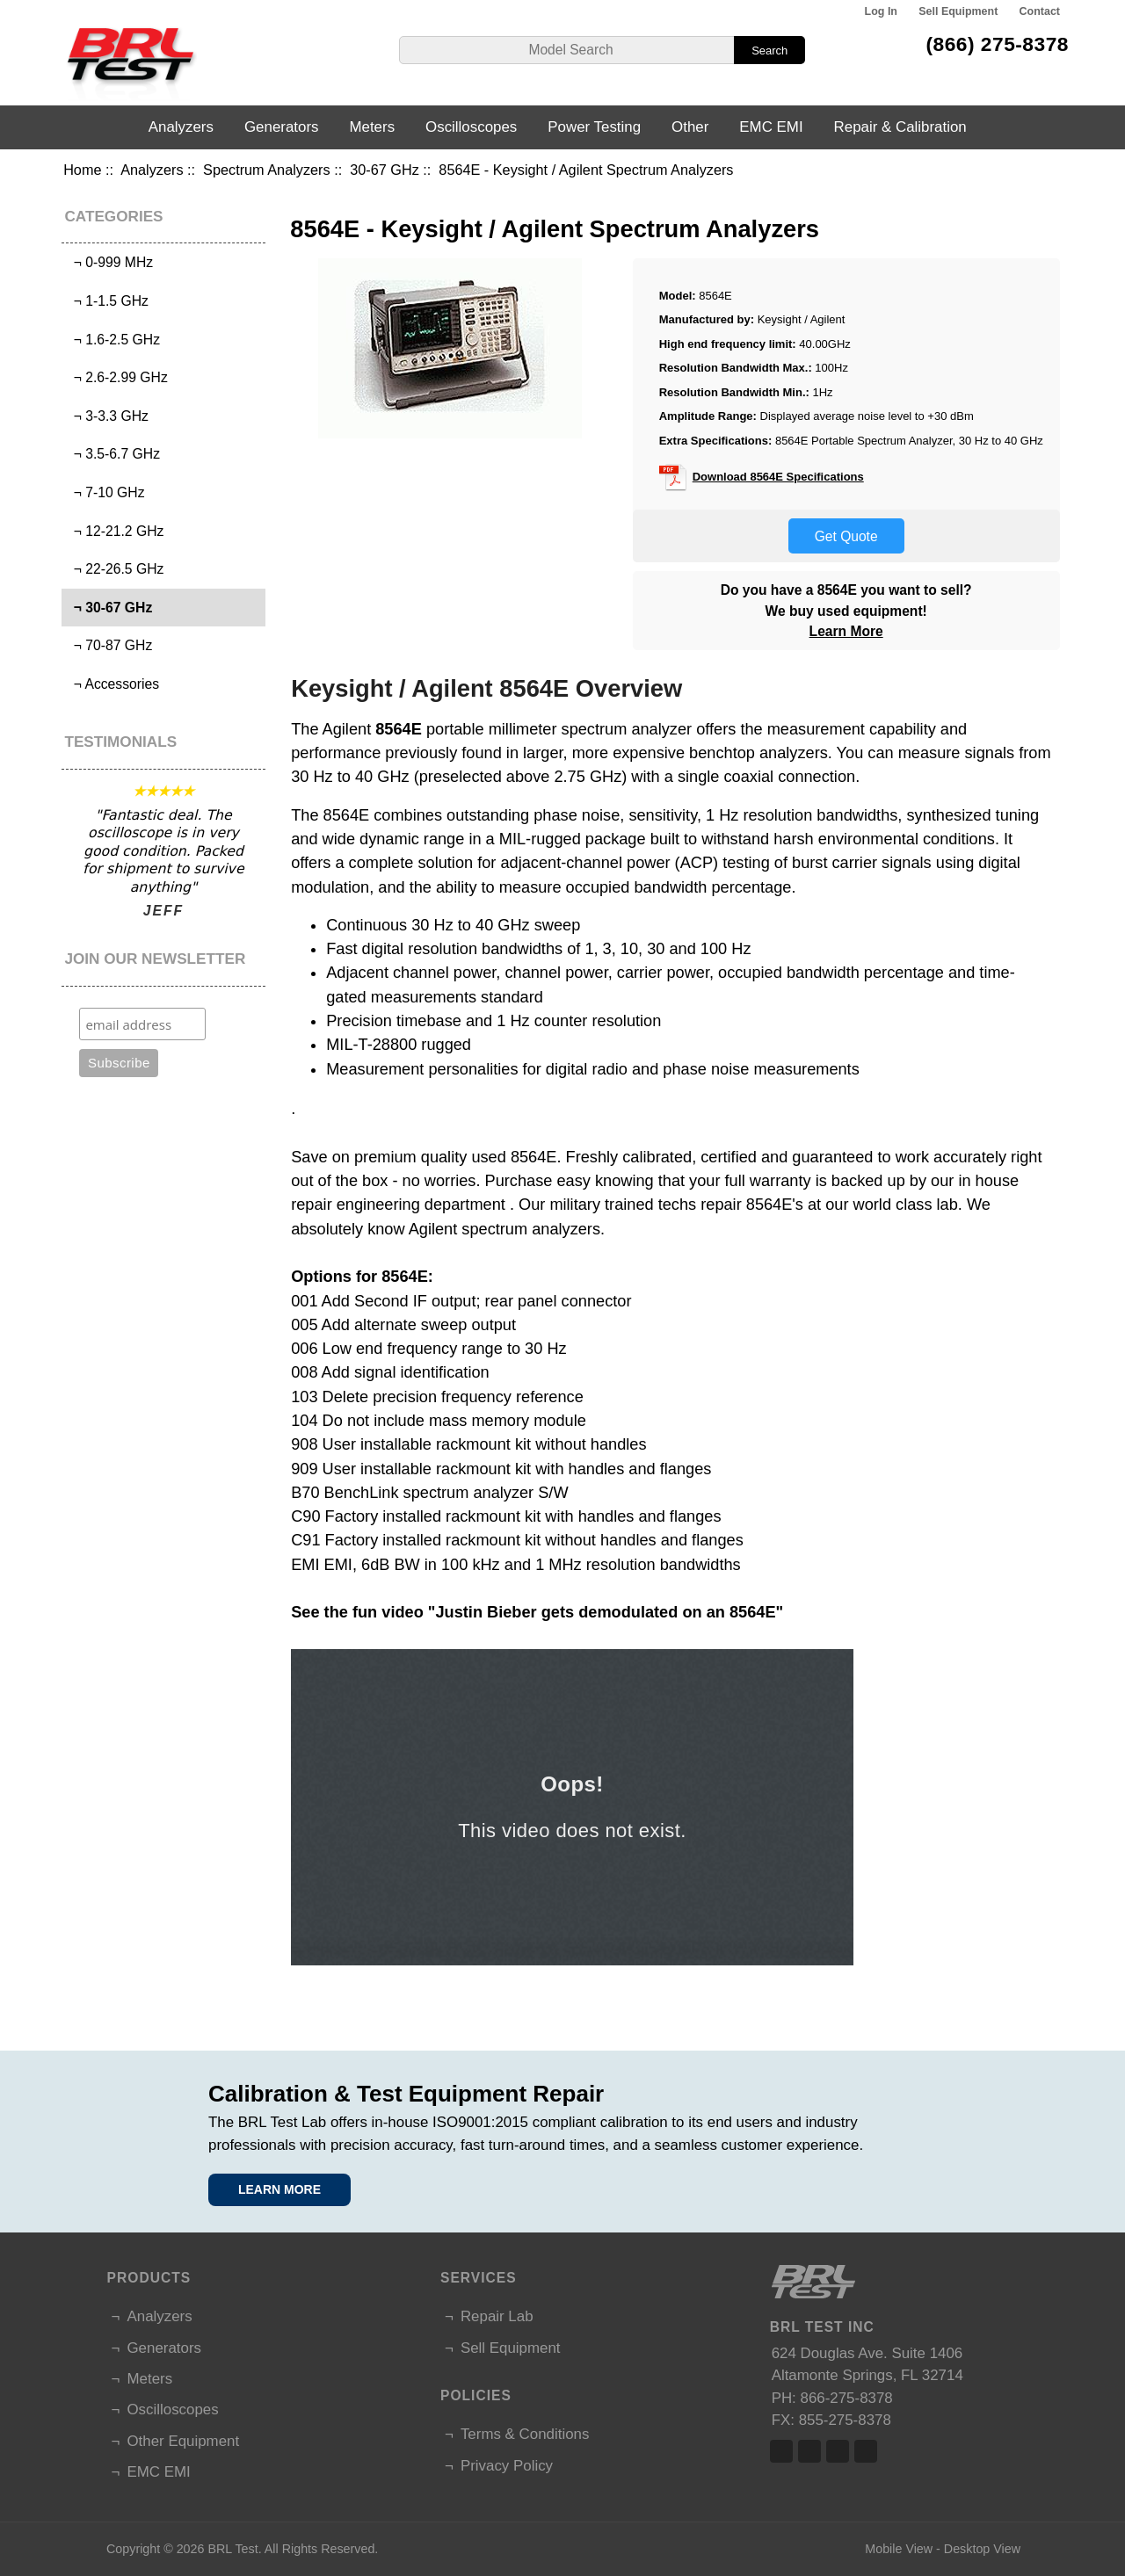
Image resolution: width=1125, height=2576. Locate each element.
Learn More (846, 631)
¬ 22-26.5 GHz (114, 568)
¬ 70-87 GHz (109, 645)
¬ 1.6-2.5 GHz (113, 339)
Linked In (837, 2451)
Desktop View (982, 2549)
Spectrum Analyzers (266, 169)
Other (689, 127)
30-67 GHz (384, 169)
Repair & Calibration (900, 127)
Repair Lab (497, 2316)
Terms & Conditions (525, 2434)
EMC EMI (770, 127)
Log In (881, 11)
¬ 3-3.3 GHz (107, 416)
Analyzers (151, 169)
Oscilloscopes (471, 127)
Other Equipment (183, 2441)
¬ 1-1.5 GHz (107, 300)
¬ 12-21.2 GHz (114, 531)
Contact (1040, 11)
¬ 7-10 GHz (105, 492)
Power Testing (594, 127)
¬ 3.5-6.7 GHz (113, 453)
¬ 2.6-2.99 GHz (117, 377)
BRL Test (232, 2549)
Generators (281, 127)
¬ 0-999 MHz (109, 262)
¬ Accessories (112, 684)
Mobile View (899, 2549)
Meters (372, 127)
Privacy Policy (507, 2465)
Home (82, 169)
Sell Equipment (958, 11)
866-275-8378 (847, 2398)
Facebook (781, 2451)
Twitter (809, 2451)
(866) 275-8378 (997, 44)
